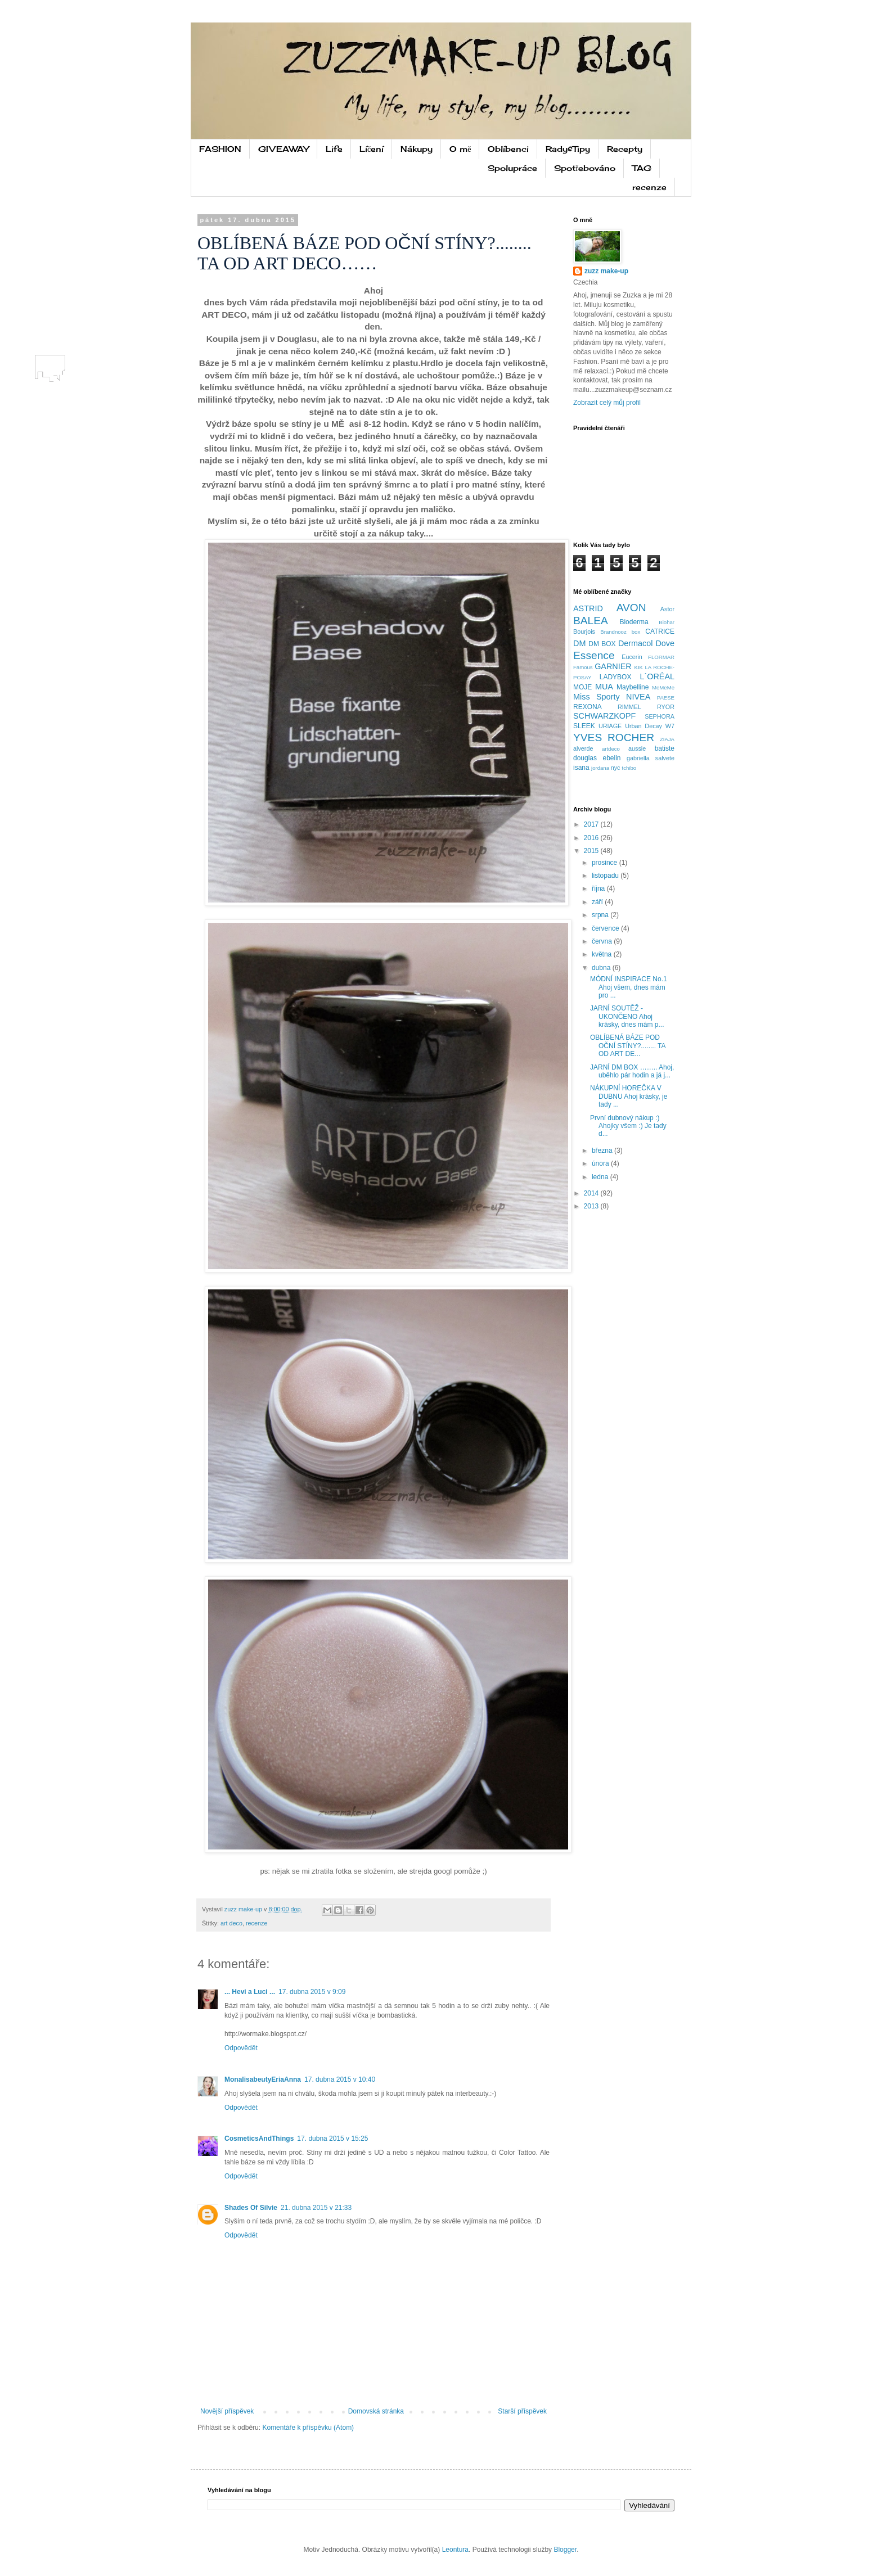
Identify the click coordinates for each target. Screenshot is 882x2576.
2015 (592, 851)
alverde (583, 748)
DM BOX (601, 644)
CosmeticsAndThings (259, 2138)
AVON (631, 607)
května (603, 954)
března (603, 1150)
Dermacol (635, 643)
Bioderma (633, 622)
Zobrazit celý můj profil (607, 403)
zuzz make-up (606, 271)
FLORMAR (661, 657)
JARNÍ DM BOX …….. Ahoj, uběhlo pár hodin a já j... (632, 1071)
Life (334, 149)
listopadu (606, 875)
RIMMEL (629, 706)
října (599, 888)
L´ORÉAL (657, 676)
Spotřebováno (584, 168)
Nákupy (416, 149)
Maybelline (632, 687)
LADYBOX (616, 677)
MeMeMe (663, 687)
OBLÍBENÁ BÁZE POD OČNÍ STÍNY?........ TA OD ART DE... (627, 1046)
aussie (637, 748)
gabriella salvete (650, 758)
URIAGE (610, 726)
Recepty (624, 149)
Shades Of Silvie (250, 2208)
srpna (601, 915)
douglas (585, 758)
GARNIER (613, 666)
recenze (649, 187)
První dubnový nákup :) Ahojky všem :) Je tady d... (628, 1126)
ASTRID (588, 608)
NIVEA (638, 696)
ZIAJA (667, 739)
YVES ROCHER (613, 737)
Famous (583, 667)
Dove (664, 643)
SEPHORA (659, 716)
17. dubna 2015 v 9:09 (311, 1992)
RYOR (665, 706)
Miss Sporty (596, 696)
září (598, 902)
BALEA (590, 620)
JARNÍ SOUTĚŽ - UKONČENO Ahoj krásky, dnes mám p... (627, 1016)
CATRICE (659, 631)
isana (581, 768)
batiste (664, 748)
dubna (602, 968)
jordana (600, 768)
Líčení (371, 149)
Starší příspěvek (522, 2411)
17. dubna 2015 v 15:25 (332, 2138)
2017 (592, 824)
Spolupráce (512, 168)
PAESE (665, 697)
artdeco (611, 749)
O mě (460, 149)
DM (579, 643)
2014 (592, 1193)
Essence (594, 655)
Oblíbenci (508, 149)
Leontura (455, 2550)
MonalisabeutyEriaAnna (262, 2079)
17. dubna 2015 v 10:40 (339, 2079)
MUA (604, 686)
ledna (601, 1177)
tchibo (629, 768)
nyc (615, 767)
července (606, 928)
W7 (669, 726)
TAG (641, 168)
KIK (638, 667)
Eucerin (632, 656)
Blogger (565, 2550)
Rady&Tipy (568, 149)
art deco (231, 1923)
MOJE (582, 687)
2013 (592, 1206)
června (603, 941)
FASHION (220, 149)
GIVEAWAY (283, 149)
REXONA (587, 707)
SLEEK (584, 726)
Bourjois (584, 631)
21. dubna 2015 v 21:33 (316, 2208)
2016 (592, 838)
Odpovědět (241, 2048)
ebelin (611, 758)
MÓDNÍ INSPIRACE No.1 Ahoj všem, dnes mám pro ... (628, 987)
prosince (605, 863)
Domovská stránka (376, 2411)
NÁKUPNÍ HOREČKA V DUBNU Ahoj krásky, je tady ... (628, 1096)
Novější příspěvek (227, 2411)
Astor (667, 609)
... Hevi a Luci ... (249, 1992)
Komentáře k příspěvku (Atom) (308, 2427)
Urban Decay (643, 726)
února (601, 1163)
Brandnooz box (620, 632)
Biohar (666, 622)
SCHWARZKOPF (604, 715)
